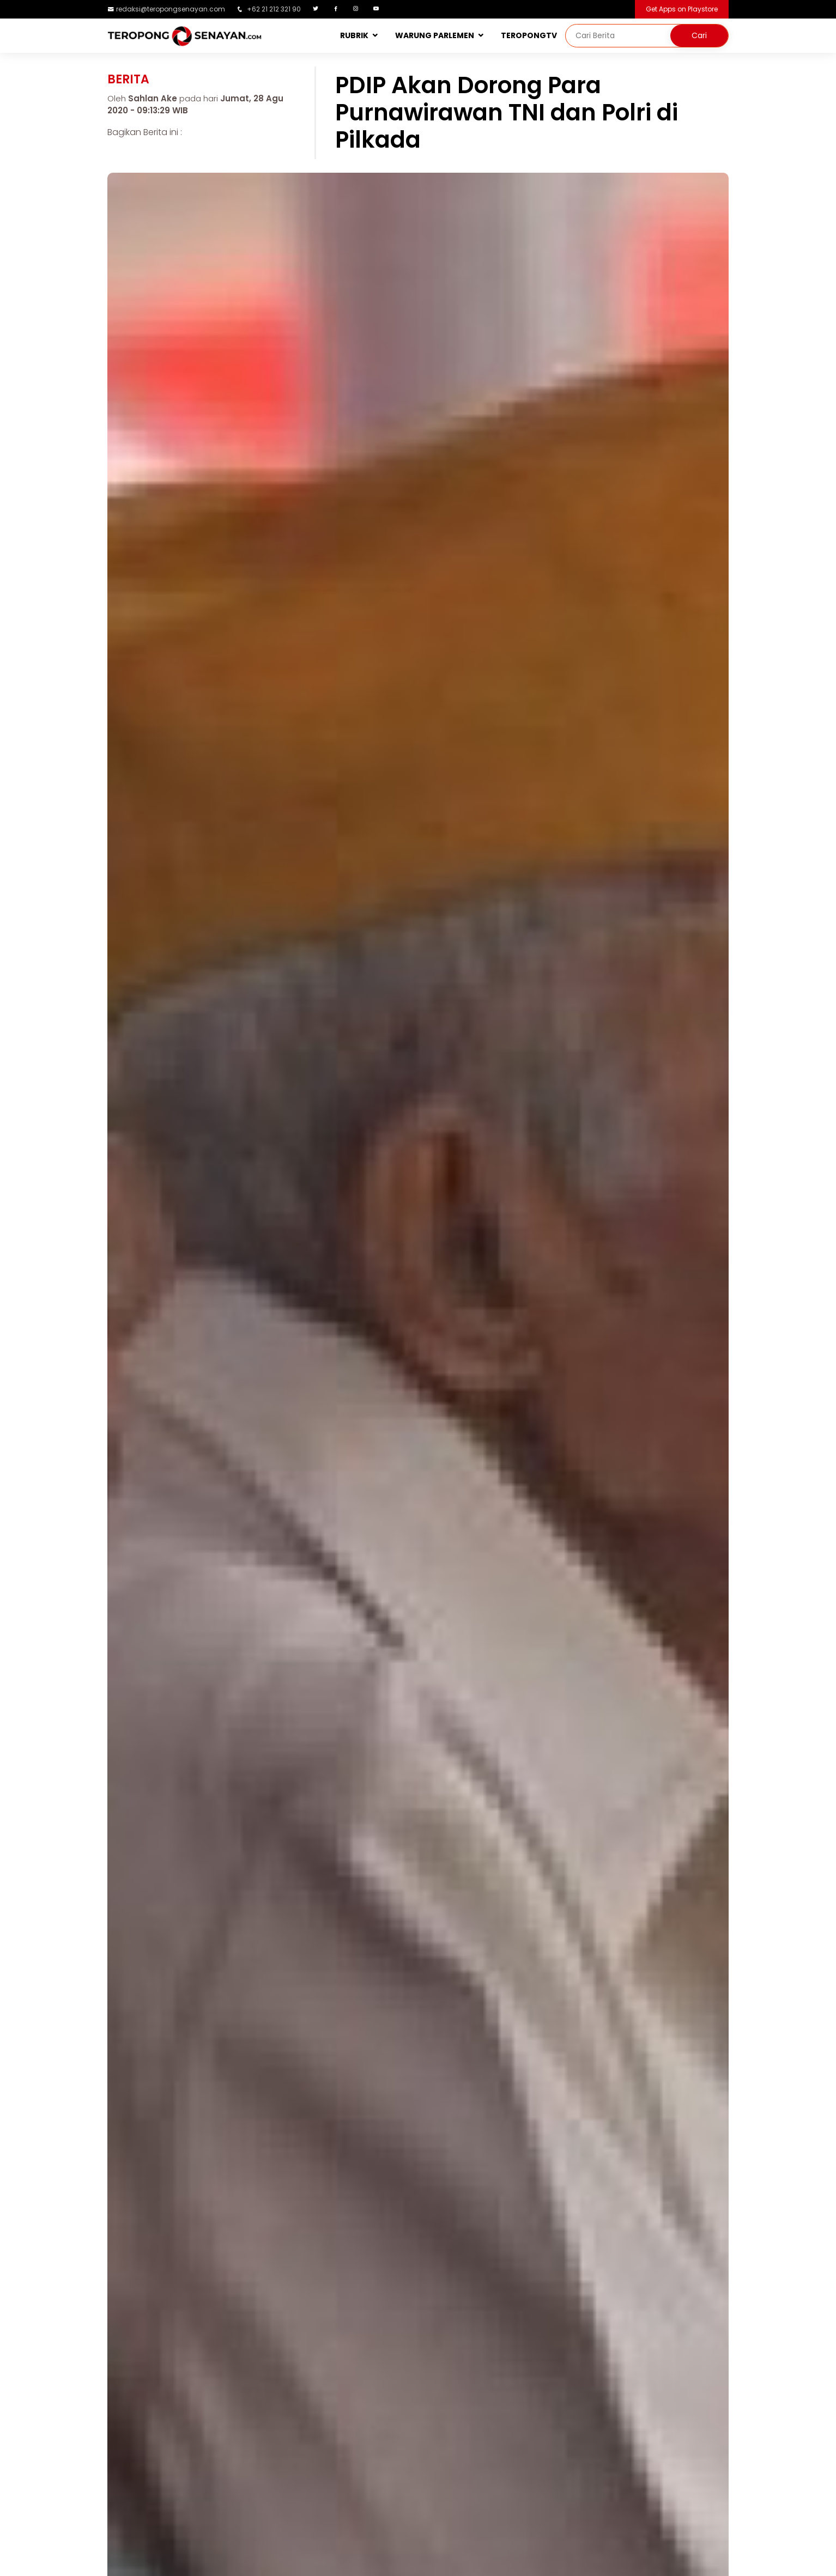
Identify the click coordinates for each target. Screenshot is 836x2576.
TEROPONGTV (529, 35)
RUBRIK (354, 35)
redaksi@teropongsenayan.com (170, 9)
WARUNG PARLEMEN (434, 35)
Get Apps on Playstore (682, 9)
